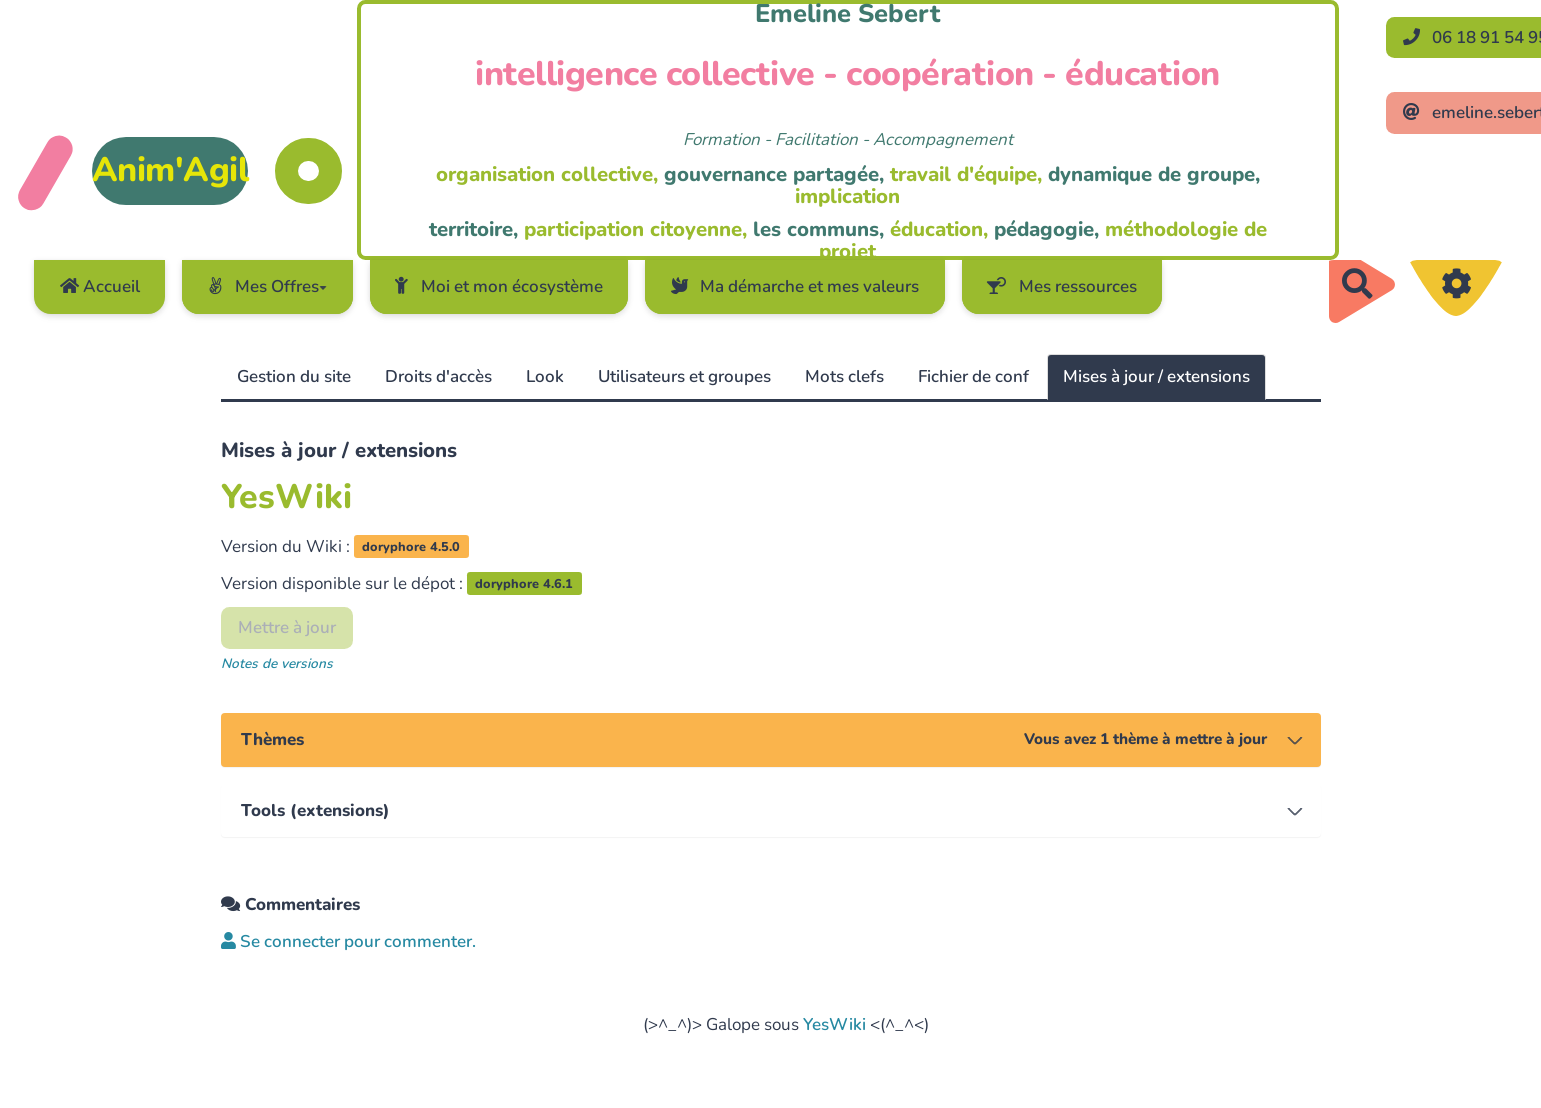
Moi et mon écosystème (499, 286)
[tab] (771, 740)
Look (545, 376)
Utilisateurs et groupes (684, 376)
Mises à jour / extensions (1156, 376)
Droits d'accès (438, 376)
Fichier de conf (973, 376)
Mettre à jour (287, 627)
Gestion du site (294, 376)
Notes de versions (277, 663)
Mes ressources (1062, 286)
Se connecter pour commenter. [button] (348, 941)
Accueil (100, 286)
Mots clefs (844, 376)
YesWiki (834, 1024)
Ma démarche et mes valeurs (795, 286)
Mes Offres (268, 286)
